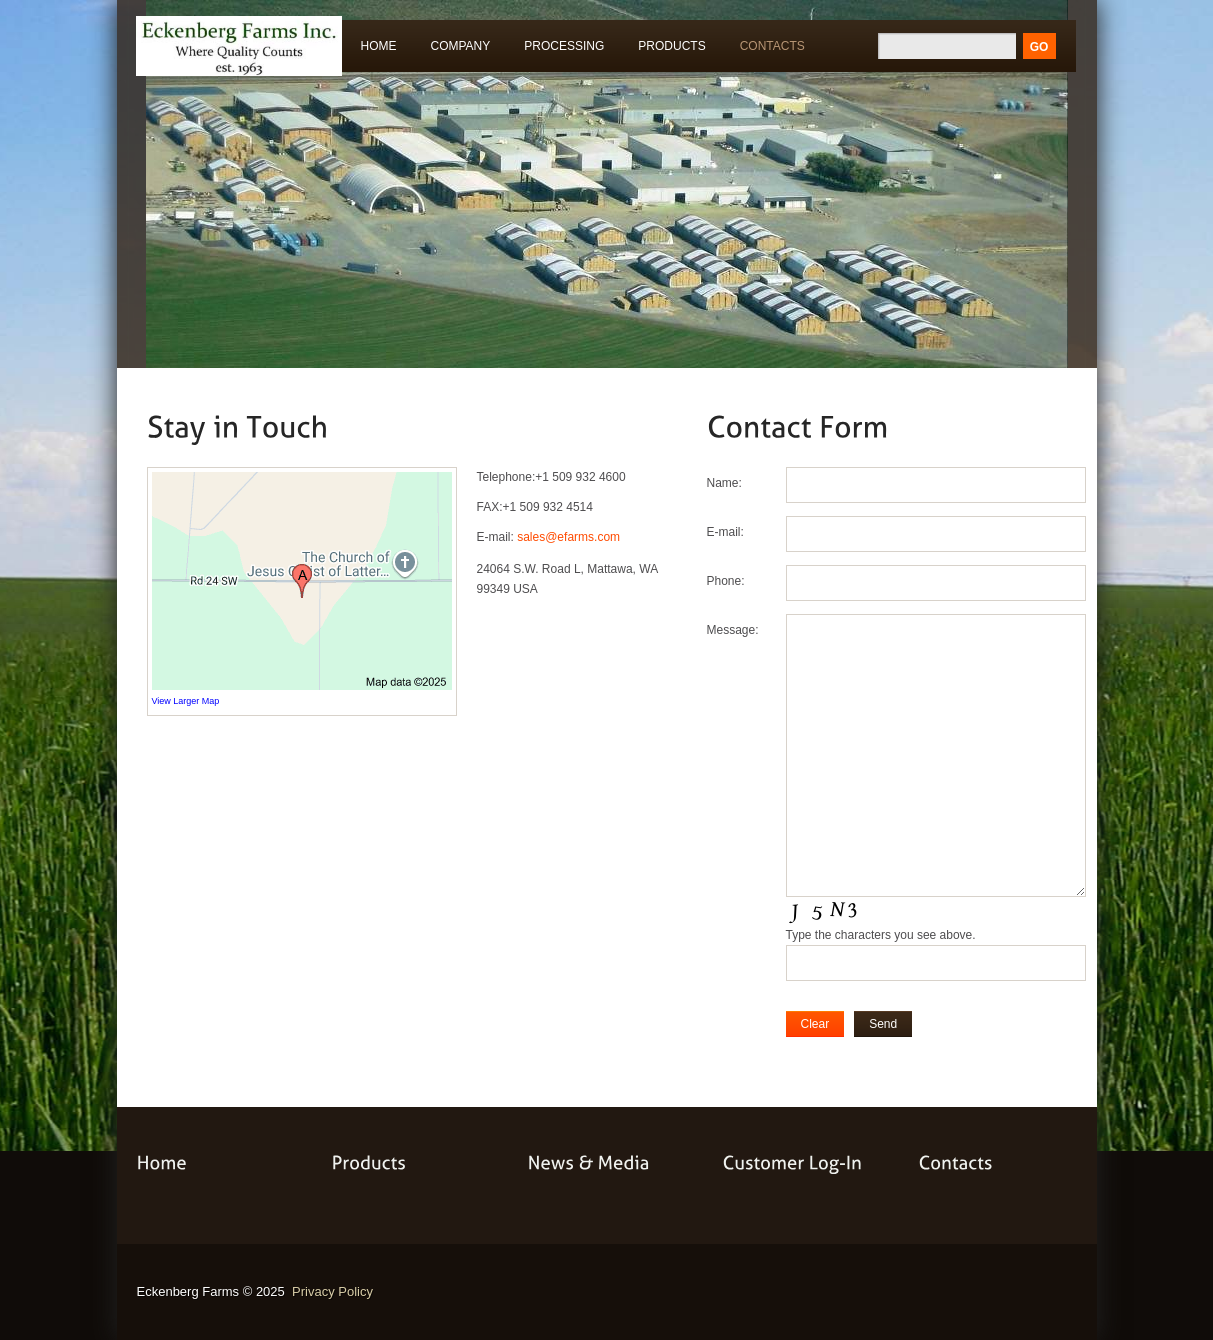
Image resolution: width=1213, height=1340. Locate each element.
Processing (559, 49)
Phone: (726, 581)
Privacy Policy (332, 1291)
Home (379, 46)
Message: (733, 630)
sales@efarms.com (568, 537)
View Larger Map (186, 701)
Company (461, 46)
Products (667, 49)
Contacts (772, 46)
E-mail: (725, 532)
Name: (724, 483)
